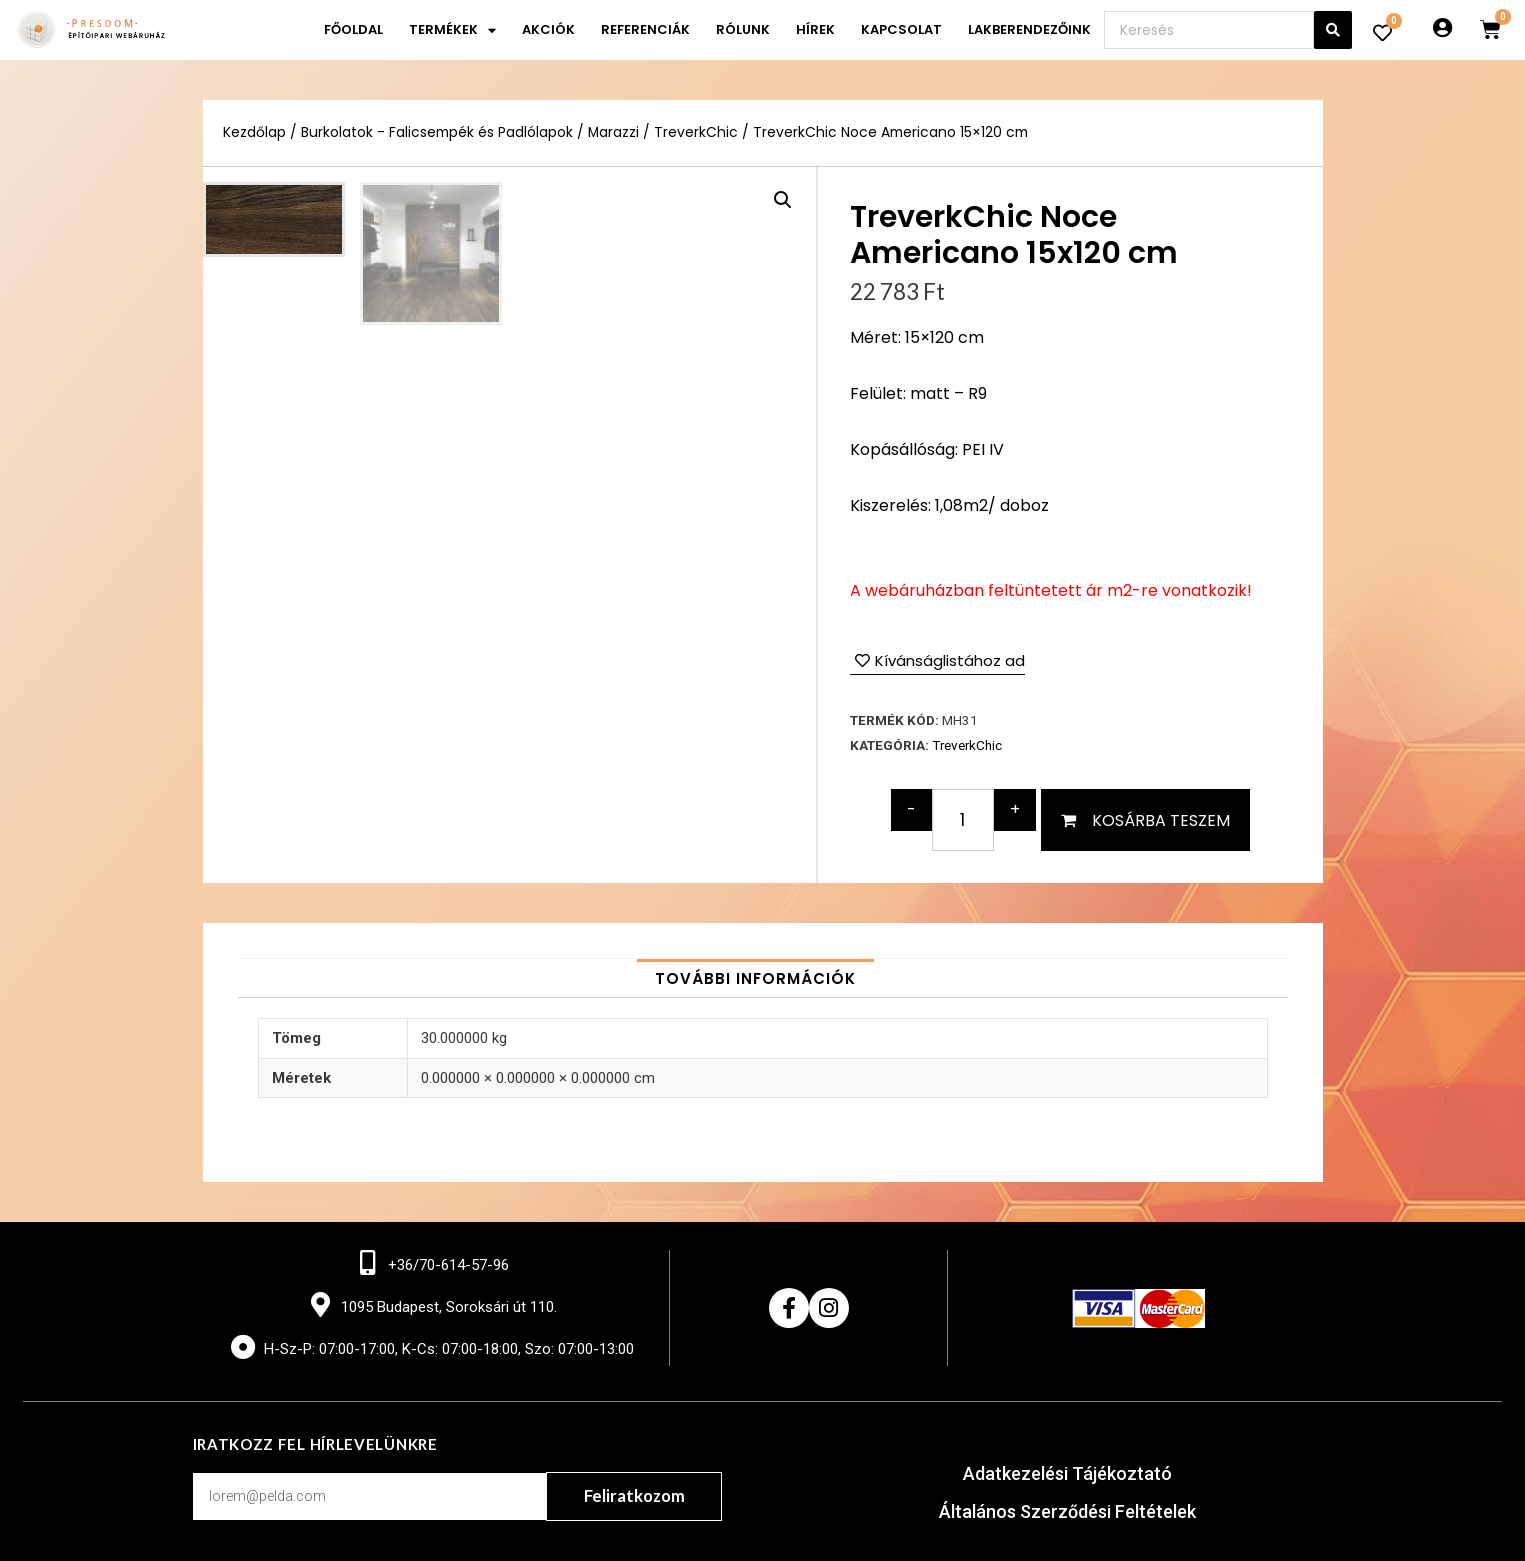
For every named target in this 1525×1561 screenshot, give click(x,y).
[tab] (755, 978)
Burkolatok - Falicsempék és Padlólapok (437, 132)
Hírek (815, 29)
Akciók (548, 29)
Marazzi (613, 132)
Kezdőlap (254, 132)
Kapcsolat (901, 29)
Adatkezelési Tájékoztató (1067, 1473)
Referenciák (645, 29)
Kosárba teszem (1161, 820)
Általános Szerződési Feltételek (1067, 1511)
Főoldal (353, 29)
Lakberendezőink (1029, 29)
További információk (755, 978)
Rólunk (743, 29)
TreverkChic (696, 132)
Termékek (452, 30)
